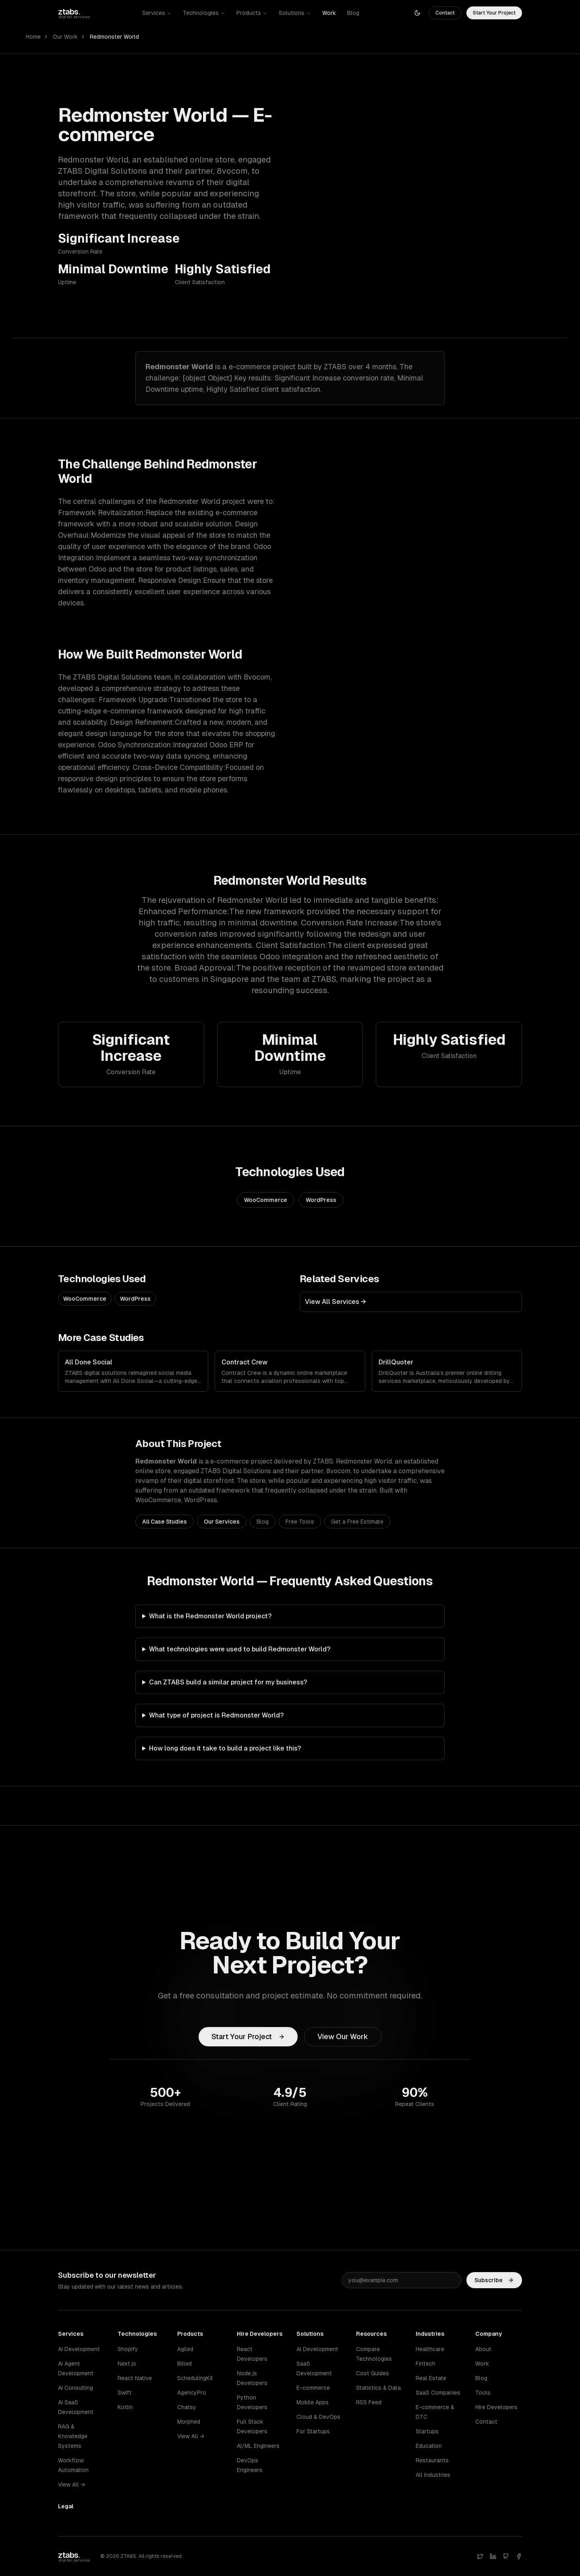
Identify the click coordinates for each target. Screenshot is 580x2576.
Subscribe (494, 2280)
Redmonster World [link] (114, 36)
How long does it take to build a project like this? (225, 1748)
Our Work (65, 36)
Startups (427, 2431)
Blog (353, 13)
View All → (71, 2484)
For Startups (313, 2431)
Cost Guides (372, 2373)
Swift (125, 2392)
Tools (483, 2392)
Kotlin (125, 2407)
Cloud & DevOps (318, 2417)
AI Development (79, 2349)
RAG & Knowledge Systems (72, 2436)
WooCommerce (265, 1200)
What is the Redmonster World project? (210, 1616)
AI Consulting (75, 2388)
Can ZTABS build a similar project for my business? (228, 1682)
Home (33, 36)
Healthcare (430, 2349)
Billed (184, 2363)
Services (157, 13)
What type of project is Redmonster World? (216, 1715)
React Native (135, 2378)
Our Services (222, 1521)
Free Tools (300, 1521)
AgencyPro (191, 2392)
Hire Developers (496, 2407)
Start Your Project (494, 13)
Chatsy (186, 2407)
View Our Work (342, 2036)
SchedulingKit (195, 2378)
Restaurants (432, 2460)
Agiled (185, 2349)
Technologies (204, 13)
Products (251, 13)
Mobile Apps (312, 2402)
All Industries (433, 2475)
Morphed (188, 2421)
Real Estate (431, 2378)
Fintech (425, 2363)
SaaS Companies (438, 2392)
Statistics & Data (378, 2388)
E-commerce (313, 2388)
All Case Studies (164, 1521)
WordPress (321, 1200)
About (483, 2349)
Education (429, 2446)
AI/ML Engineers (258, 2446)
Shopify (128, 2349)
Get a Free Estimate (357, 1521)
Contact (445, 13)
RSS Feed (368, 2402)
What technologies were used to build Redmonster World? (239, 1649)
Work (329, 13)
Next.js (127, 2363)
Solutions (295, 13)
